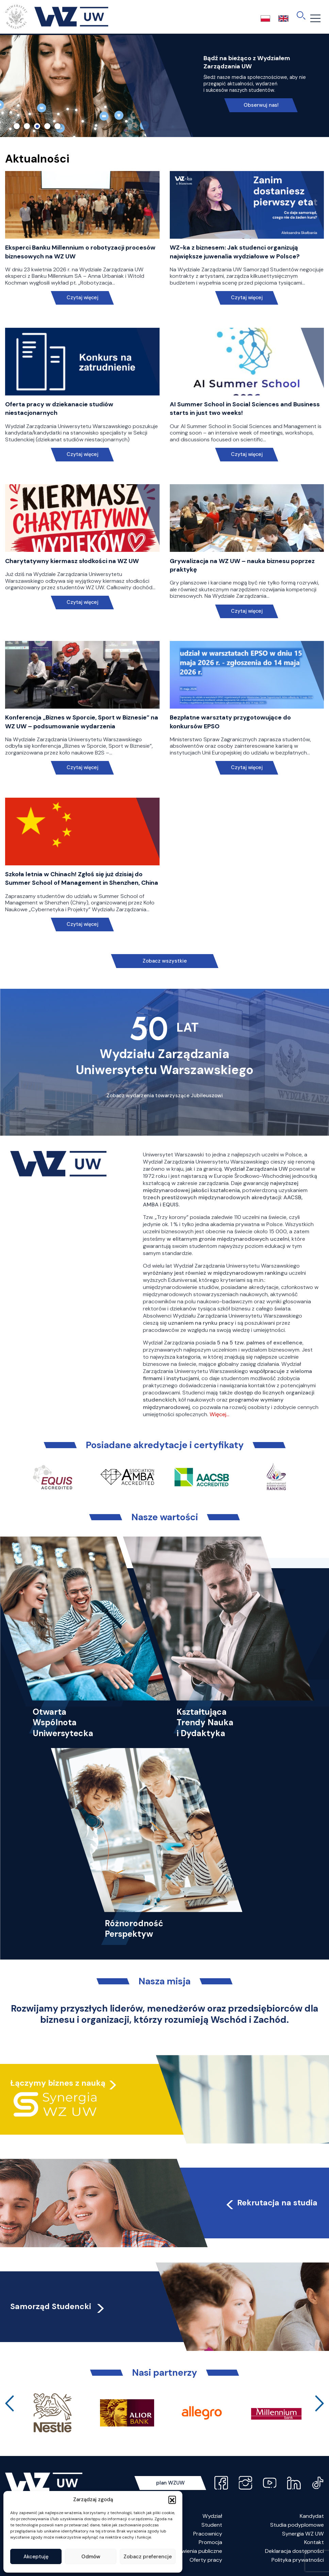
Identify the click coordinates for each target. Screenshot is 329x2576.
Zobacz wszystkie (165, 960)
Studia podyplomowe (297, 2524)
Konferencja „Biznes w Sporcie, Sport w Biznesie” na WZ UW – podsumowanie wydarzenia (81, 721)
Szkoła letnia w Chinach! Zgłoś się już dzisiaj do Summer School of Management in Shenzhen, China (81, 878)
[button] (172, 2499)
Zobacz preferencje (148, 2556)
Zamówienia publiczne (195, 2551)
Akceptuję (36, 2556)
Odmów (90, 2556)
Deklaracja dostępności (294, 2551)
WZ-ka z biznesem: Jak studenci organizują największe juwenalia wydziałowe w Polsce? (235, 251)
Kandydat (312, 2516)
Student (211, 2524)
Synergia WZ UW (303, 2533)
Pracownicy (207, 2533)
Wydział (212, 2516)
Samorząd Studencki (58, 2306)
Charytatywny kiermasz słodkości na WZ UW (72, 561)
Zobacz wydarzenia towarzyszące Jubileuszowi (164, 1095)
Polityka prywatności (298, 2559)
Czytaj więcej (82, 297)
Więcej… (219, 1414)
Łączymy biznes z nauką (57, 2083)
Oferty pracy (206, 2559)
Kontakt (314, 2542)
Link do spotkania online (190, 89)
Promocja (210, 2542)
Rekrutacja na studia (271, 2203)
